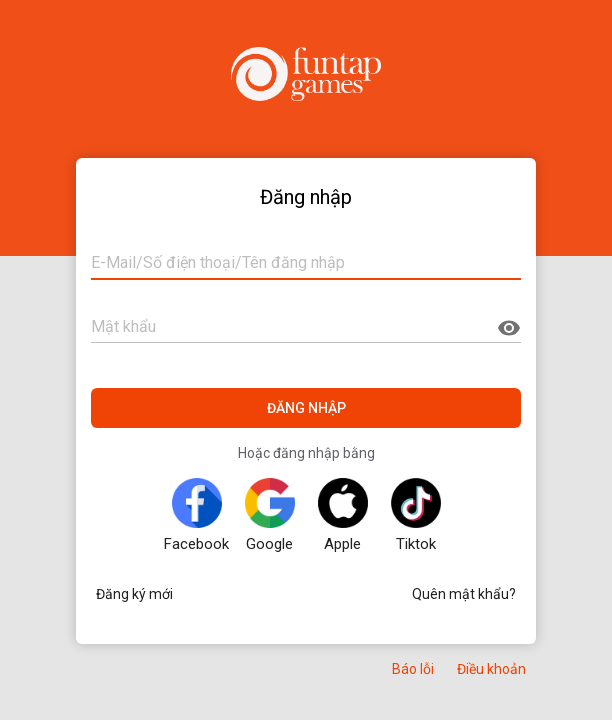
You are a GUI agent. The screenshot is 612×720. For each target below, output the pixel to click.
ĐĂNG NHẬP (306, 408)
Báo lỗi (413, 669)
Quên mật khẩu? (464, 594)
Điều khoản (491, 669)
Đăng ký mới (134, 594)
